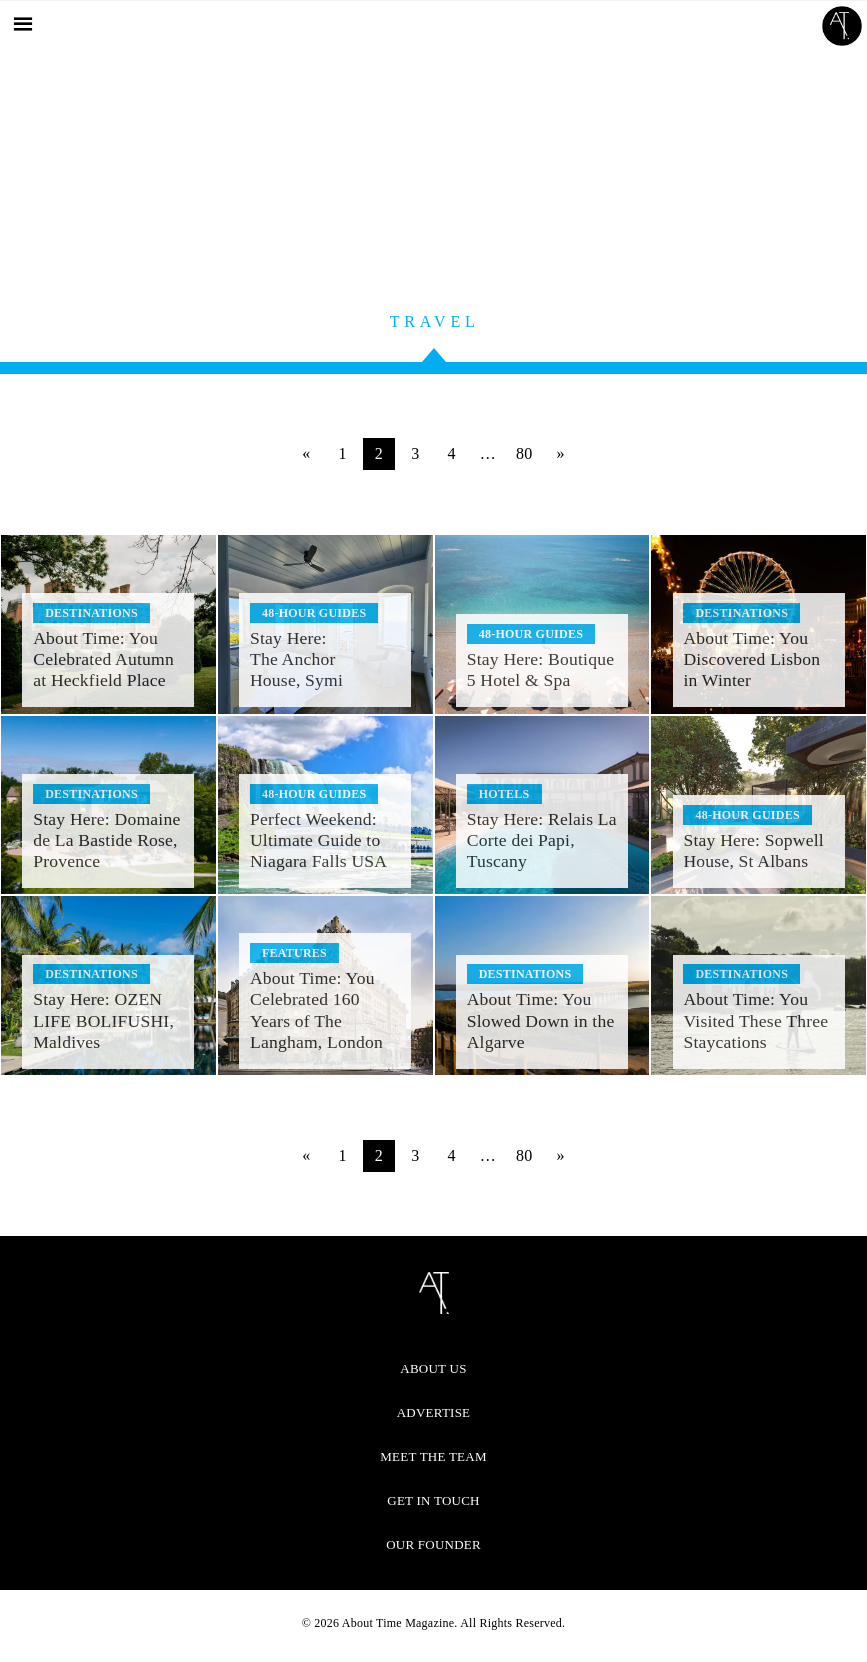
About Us (433, 1368)
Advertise (434, 1412)
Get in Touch (433, 1500)
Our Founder (433, 1544)
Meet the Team (433, 1456)
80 (524, 453)
